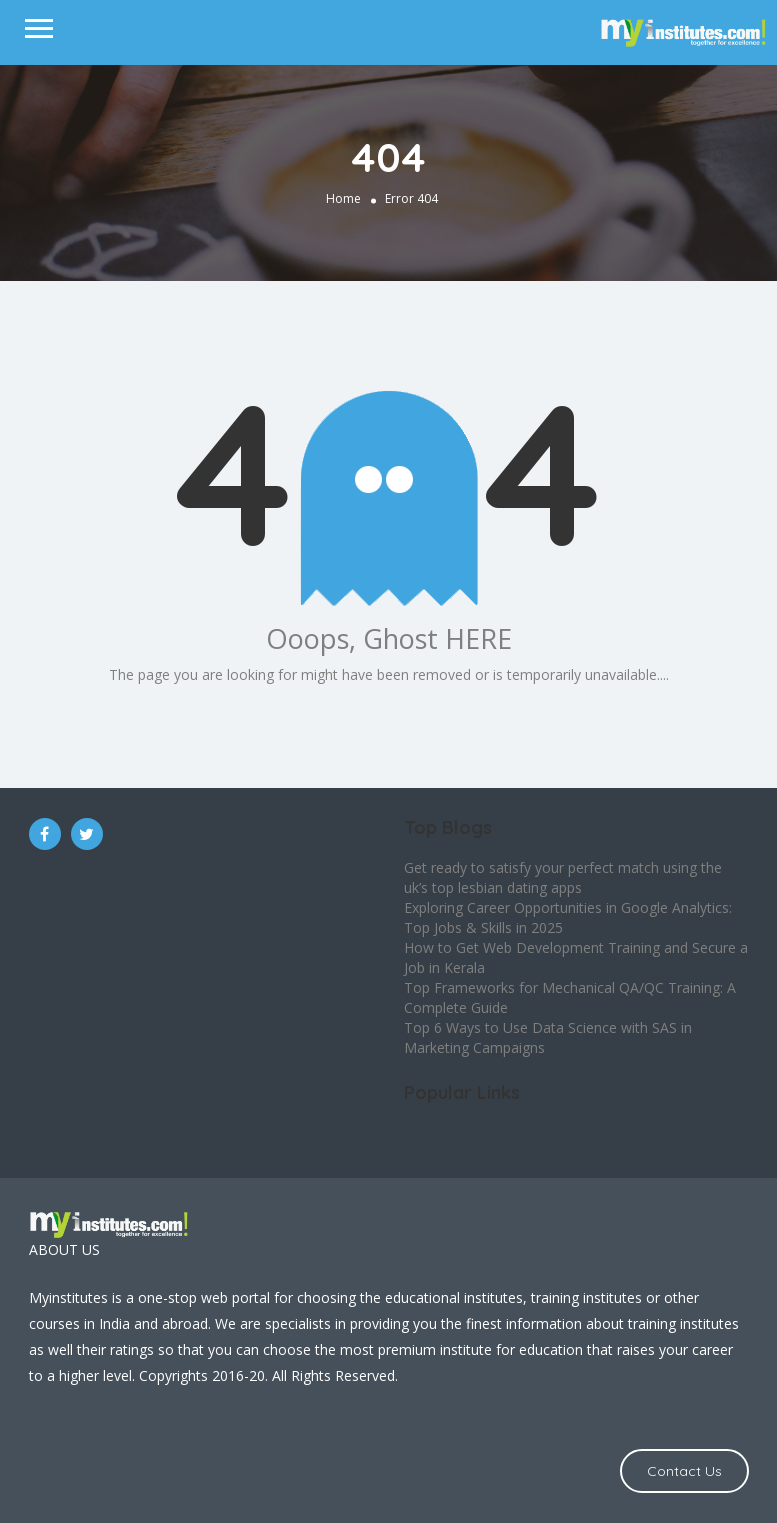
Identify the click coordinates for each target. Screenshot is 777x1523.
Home (343, 198)
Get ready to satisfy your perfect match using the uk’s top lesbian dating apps (563, 877)
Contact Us (684, 1471)
